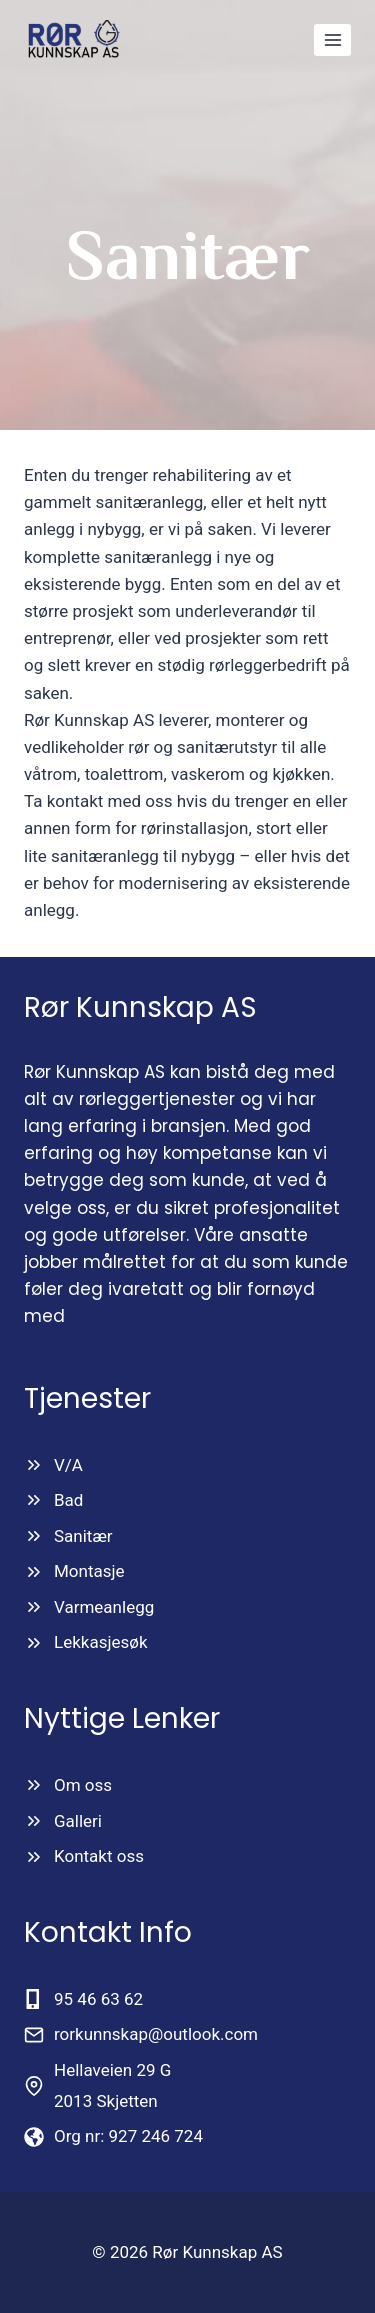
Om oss (83, 1785)
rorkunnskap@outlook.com (156, 2034)
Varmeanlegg (104, 1607)
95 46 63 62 (98, 1999)
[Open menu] (332, 39)
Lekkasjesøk (101, 1642)
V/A (68, 1465)
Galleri (78, 1821)
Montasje (89, 1571)
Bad (68, 1500)
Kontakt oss (99, 1856)
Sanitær (83, 1536)
